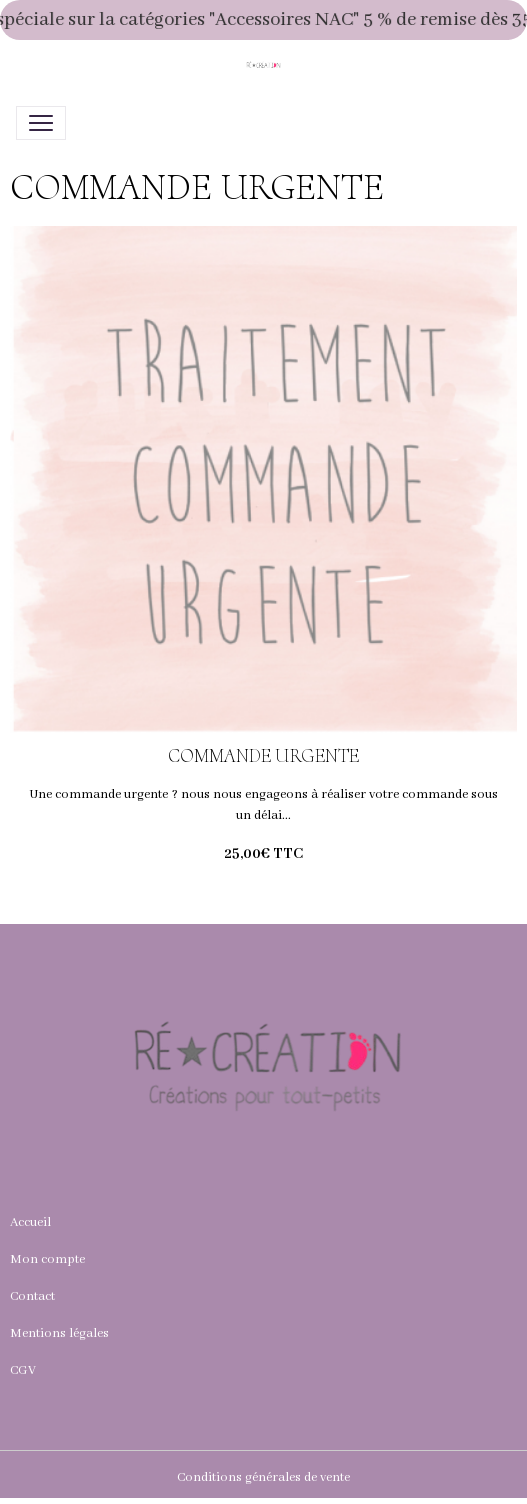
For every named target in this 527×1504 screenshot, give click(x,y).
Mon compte (47, 1259)
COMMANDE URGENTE (263, 756)
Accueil (30, 1222)
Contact (32, 1296)
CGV (23, 1370)
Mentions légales (59, 1333)
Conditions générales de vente (263, 1477)
